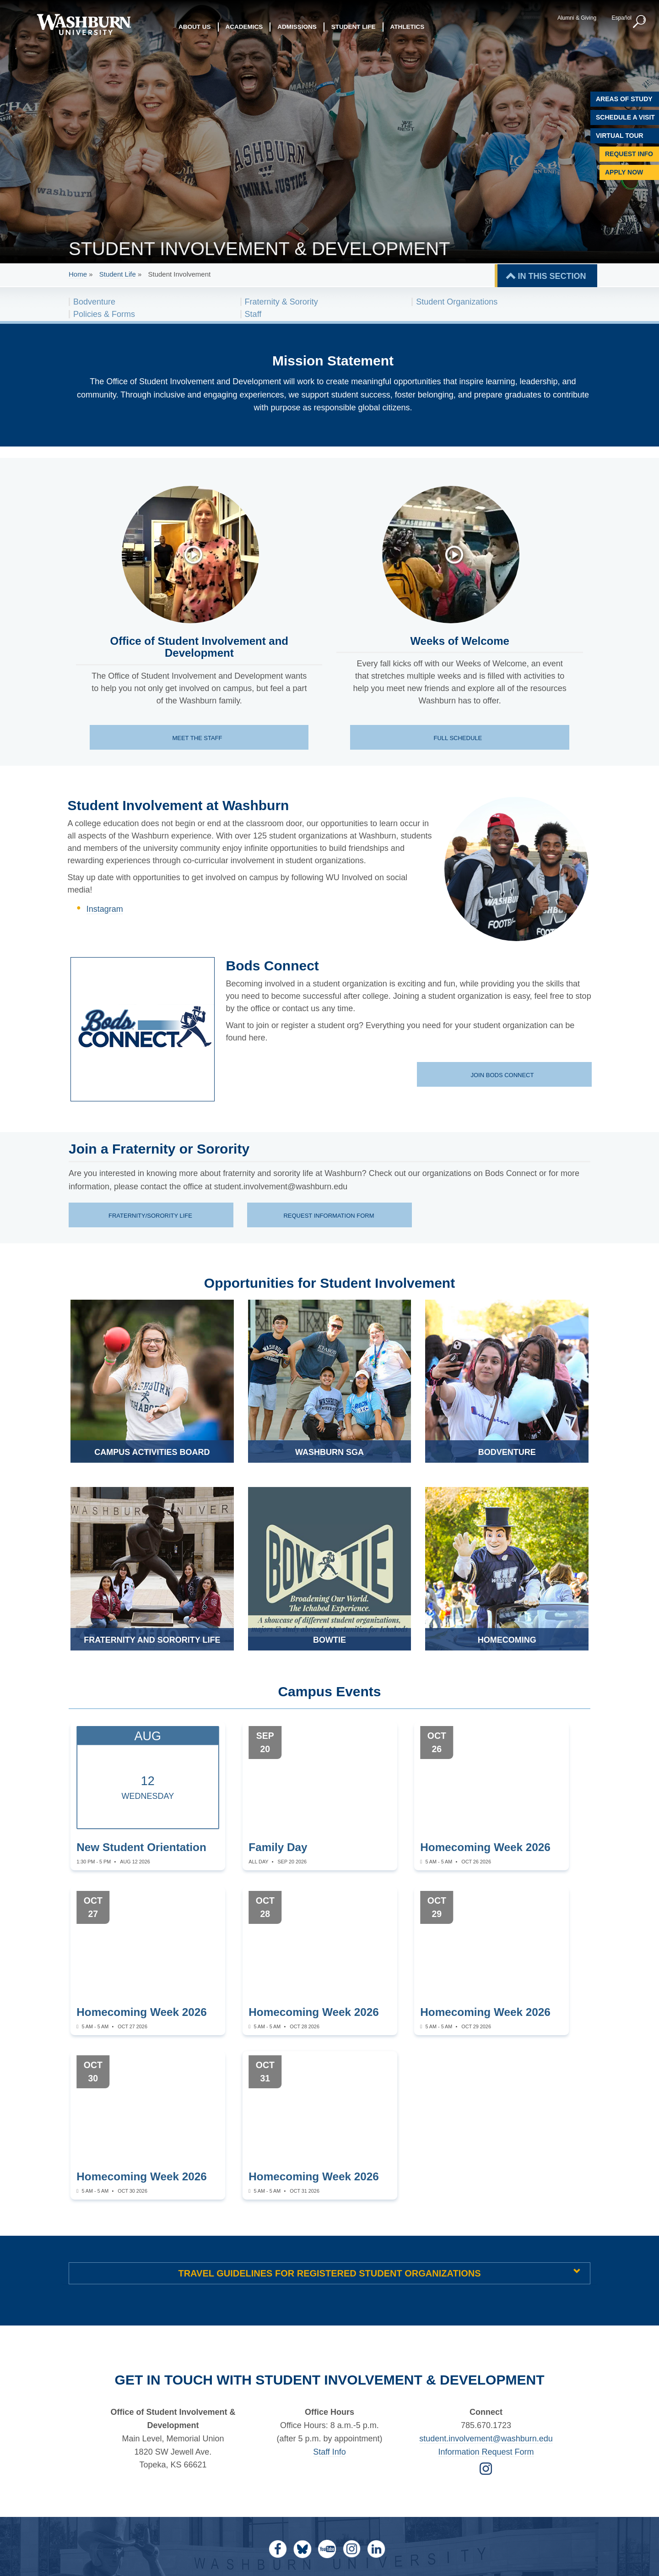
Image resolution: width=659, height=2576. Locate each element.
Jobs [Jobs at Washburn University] (457, 2451)
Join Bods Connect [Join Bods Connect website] (503, 1075)
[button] (638, 22)
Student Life (117, 274)
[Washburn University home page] (83, 24)
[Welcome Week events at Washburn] (454, 554)
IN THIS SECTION (552, 276)
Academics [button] (244, 27)
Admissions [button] (297, 27)
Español (620, 18)
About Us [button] (194, 27)
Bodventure (94, 301)
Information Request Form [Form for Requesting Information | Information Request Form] (486, 2312)
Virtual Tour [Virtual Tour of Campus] (619, 135)
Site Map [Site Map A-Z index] (463, 2461)
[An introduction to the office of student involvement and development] (193, 554)
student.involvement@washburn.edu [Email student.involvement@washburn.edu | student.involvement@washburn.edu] (485, 2299)
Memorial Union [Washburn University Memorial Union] (363, 2442)
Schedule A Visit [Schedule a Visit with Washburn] (625, 117)
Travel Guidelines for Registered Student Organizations (329, 2134)
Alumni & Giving (575, 18)
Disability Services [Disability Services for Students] (368, 2461)
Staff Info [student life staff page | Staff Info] (329, 2312)
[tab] (329, 2134)
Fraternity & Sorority (281, 301)
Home (78, 274)
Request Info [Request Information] (629, 154)
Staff (253, 314)
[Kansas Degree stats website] (101, 2551)
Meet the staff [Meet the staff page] (198, 738)
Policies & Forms (104, 314)
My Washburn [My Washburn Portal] (471, 2442)
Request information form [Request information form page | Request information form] (328, 1215)
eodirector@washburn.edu (462, 2558)
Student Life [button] (353, 27)
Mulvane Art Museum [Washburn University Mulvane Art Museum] (371, 2451)
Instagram (104, 909)
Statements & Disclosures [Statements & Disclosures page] (381, 2470)
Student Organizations (456, 301)
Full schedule (458, 738)
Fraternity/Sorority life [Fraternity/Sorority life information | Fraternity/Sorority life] (150, 1215)
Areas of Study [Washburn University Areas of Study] (624, 99)
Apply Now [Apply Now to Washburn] (624, 172)
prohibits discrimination (237, 2540)
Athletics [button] (407, 27)
